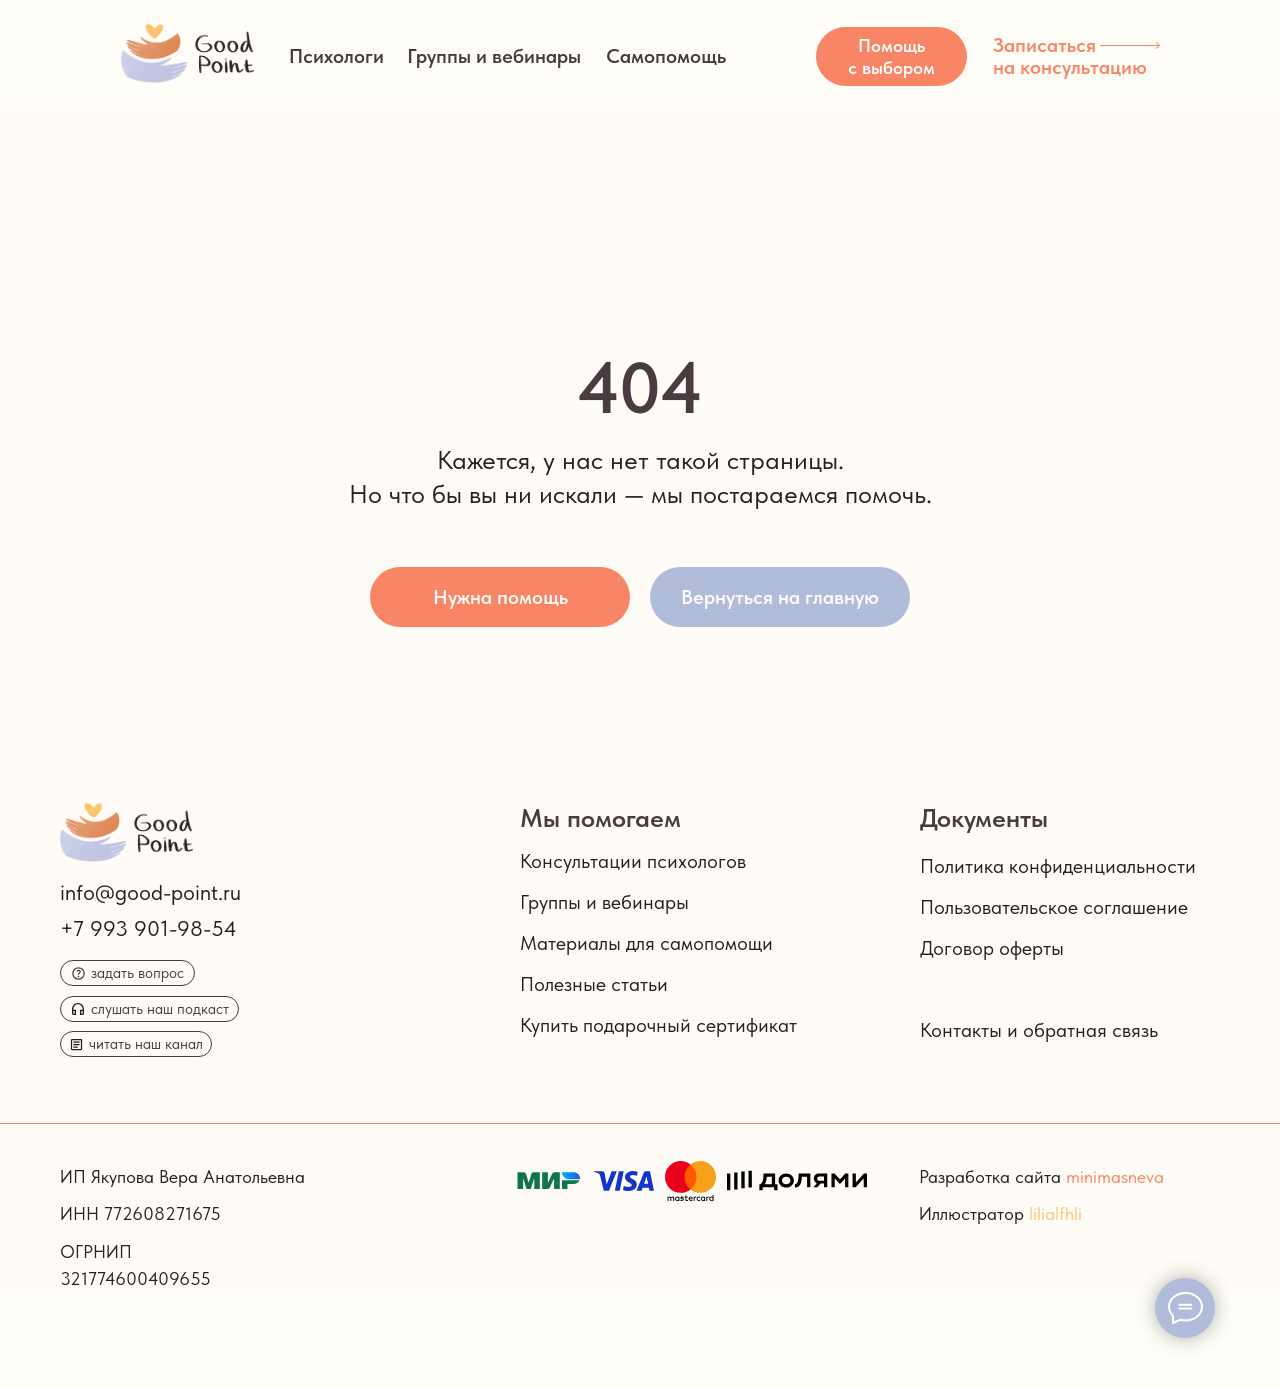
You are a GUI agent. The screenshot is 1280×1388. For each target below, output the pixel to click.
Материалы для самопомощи (646, 943)
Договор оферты (992, 948)
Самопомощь (666, 56)
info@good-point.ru (150, 892)
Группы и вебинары (494, 56)
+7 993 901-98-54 (148, 928)
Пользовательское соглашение (1054, 907)
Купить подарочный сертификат (658, 1025)
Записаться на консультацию (1070, 56)
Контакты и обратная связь (1039, 1030)
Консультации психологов (633, 861)
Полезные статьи (594, 984)
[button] (891, 56)
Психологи (336, 56)
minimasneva (1115, 1176)
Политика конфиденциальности (1058, 866)
